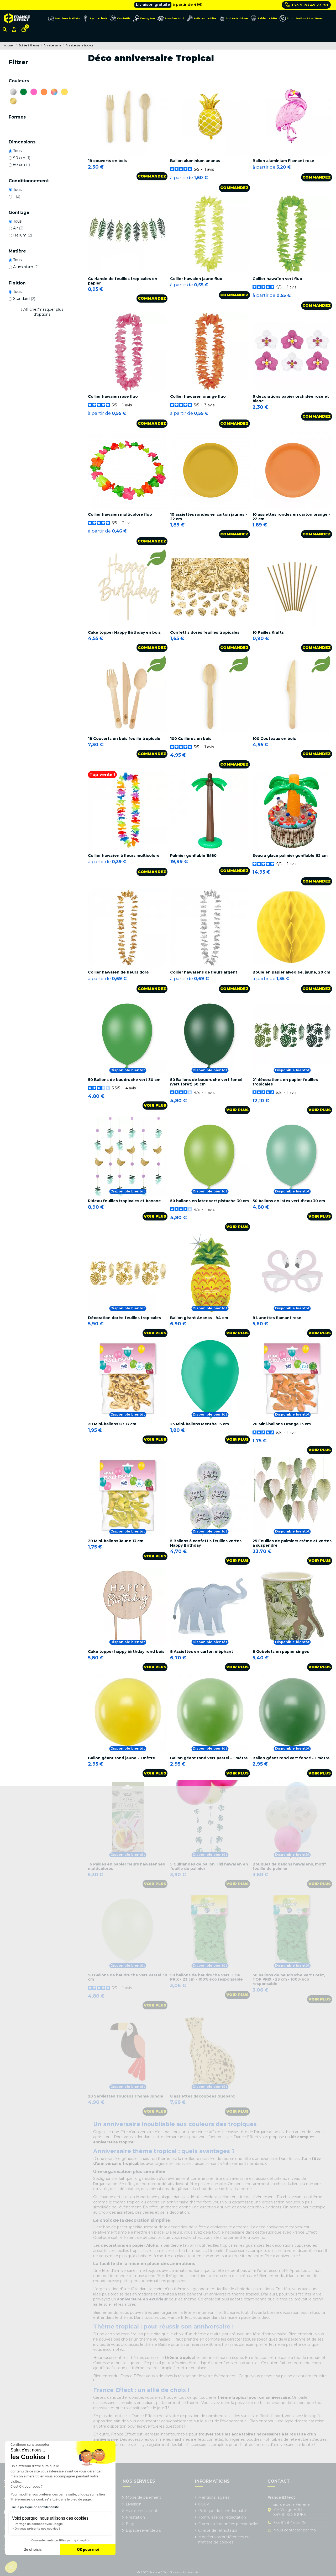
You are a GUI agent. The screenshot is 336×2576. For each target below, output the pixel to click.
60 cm (21, 164)
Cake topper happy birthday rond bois (126, 1651)
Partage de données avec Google (39, 2524)
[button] (11, 2567)
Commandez (152, 176)
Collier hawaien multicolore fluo (120, 514)
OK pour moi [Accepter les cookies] (88, 2549)
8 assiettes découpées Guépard (202, 2096)
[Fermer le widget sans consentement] (30, 2444)
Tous (17, 150)
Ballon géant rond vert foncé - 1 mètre (291, 1758)
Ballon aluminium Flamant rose (283, 160)
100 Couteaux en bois (274, 738)
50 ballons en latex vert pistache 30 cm (209, 1200)
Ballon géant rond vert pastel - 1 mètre (209, 1758)
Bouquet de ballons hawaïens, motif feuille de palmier (289, 1866)
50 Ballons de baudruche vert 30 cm (124, 1079)
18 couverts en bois (107, 160)
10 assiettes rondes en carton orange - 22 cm (291, 516)
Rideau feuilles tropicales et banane (124, 1200)
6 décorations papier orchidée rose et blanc (291, 398)
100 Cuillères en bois (190, 738)
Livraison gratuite (153, 4)
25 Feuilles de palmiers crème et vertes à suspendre (292, 1543)
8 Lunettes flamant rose (277, 1317)
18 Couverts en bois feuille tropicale (124, 738)
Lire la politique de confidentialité (34, 2507)
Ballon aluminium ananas (195, 160)
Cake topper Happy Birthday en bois (124, 632)
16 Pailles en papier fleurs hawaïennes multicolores (126, 1866)
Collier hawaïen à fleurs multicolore (124, 855)
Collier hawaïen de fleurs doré (118, 972)
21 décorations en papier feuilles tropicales (285, 1082)
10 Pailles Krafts (268, 632)
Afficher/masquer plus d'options (43, 312)
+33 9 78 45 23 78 (306, 4)
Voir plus (155, 1105)
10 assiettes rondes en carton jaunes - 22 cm (208, 516)
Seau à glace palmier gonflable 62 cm (290, 855)
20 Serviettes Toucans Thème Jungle (125, 2096)
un (139, 2299)
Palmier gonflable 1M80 (193, 855)
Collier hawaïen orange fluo (198, 396)
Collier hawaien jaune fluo (196, 278)
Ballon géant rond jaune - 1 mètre (121, 1758)
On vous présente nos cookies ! (37, 2528)
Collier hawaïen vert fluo (277, 278)
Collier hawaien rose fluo (113, 396)
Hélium (22, 235)
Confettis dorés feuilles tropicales (204, 632)
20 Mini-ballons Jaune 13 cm (115, 1541)
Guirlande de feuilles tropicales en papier (122, 281)
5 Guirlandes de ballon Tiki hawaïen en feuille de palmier (209, 1866)
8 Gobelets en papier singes (281, 1651)
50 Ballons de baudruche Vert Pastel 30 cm (127, 1977)
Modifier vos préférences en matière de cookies (224, 2540)
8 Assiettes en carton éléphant (201, 1651)
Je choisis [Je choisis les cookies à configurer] (33, 2549)
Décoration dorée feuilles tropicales (124, 1317)
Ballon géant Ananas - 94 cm (199, 1317)
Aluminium (26, 267)
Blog (130, 2523)
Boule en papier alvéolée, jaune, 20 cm (291, 972)
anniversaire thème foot (189, 2202)
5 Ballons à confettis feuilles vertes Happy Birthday (206, 1543)
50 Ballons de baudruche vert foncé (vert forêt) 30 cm (206, 1082)
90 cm (21, 157)
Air (18, 228)
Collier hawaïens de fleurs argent (203, 972)
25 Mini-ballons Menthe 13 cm (199, 1424)
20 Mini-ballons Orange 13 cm (282, 1424)
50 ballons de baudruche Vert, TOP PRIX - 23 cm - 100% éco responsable (206, 1977)
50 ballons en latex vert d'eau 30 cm (289, 1200)
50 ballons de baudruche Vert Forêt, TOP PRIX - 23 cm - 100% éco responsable (289, 1979)
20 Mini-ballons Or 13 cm (112, 1424)
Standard (24, 298)
